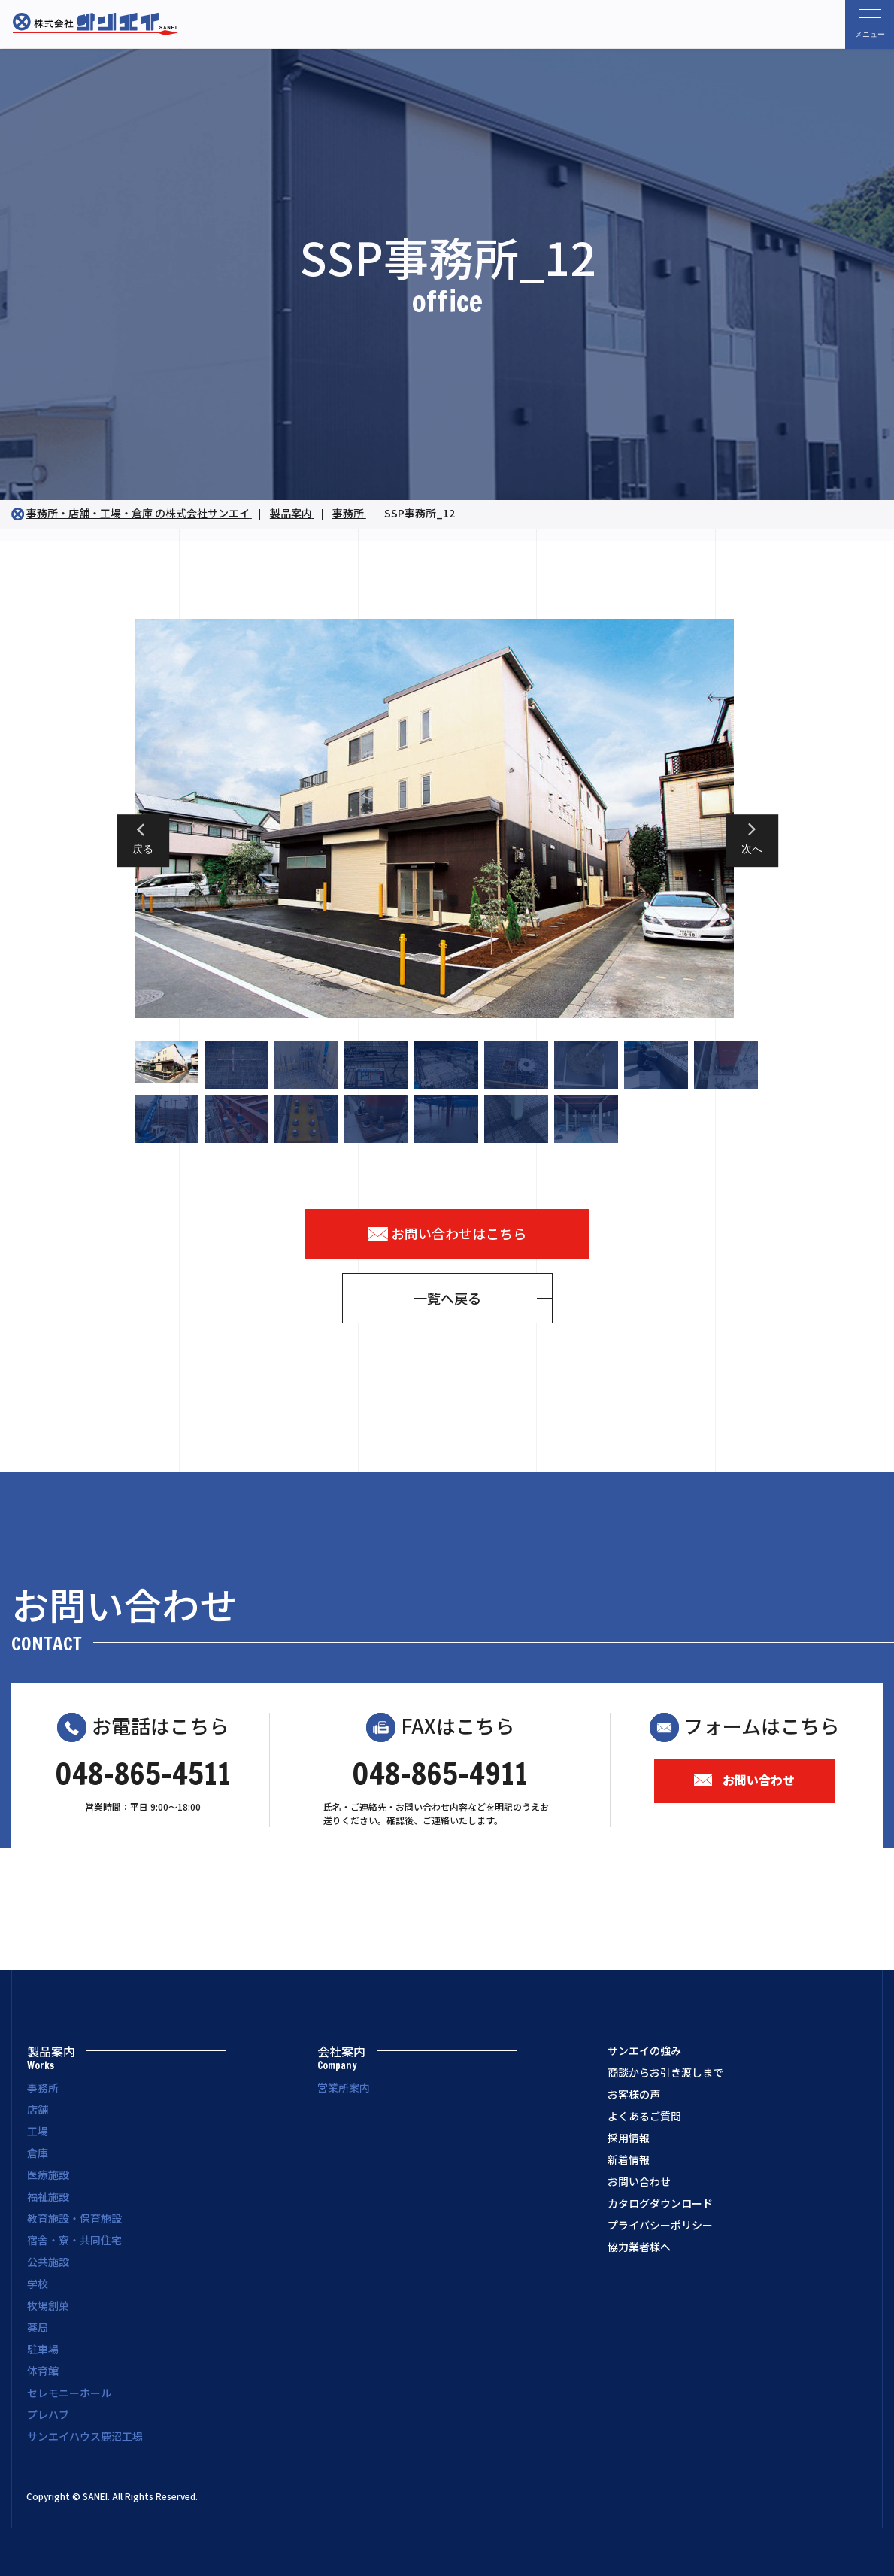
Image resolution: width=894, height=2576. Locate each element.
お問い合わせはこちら (447, 1233)
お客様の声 (634, 2094)
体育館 (43, 2370)
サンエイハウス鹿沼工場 (85, 2436)
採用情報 (629, 2137)
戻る (142, 850)
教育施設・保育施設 (74, 2218)
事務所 (43, 2087)
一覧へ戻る (447, 1298)
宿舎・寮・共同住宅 (74, 2239)
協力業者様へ (639, 2246)
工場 (37, 2130)
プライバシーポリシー (660, 2224)
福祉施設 (48, 2196)
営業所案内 (343, 2087)
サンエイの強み (644, 2050)
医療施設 (48, 2174)
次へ (751, 850)
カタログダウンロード (660, 2203)
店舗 (37, 2109)
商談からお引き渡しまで (665, 2072)
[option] (447, 818)
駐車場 (43, 2348)
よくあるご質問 (644, 2115)
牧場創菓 (48, 2305)
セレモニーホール (69, 2392)
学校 (37, 2283)
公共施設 (48, 2261)
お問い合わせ (744, 1780)
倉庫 (37, 2152)
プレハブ (48, 2414)
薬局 (37, 2327)
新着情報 (629, 2159)
